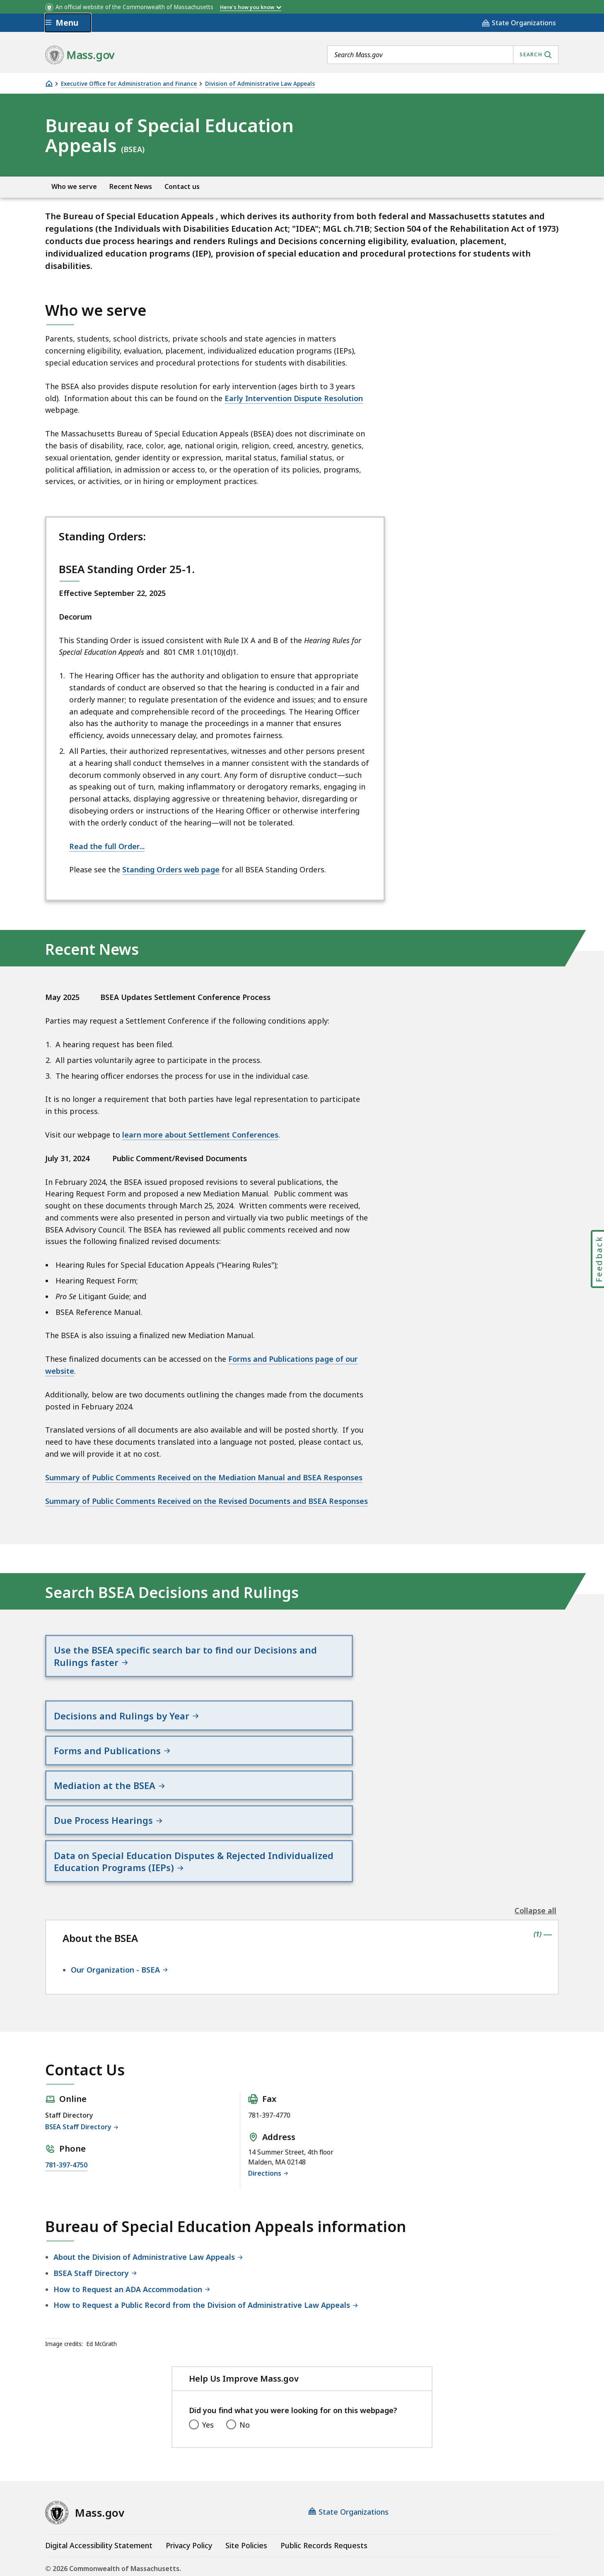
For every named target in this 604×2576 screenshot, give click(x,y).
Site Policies (246, 2507)
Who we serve (74, 187)
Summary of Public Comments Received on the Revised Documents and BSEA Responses (206, 1501)
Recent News (130, 187)
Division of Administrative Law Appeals (260, 83)
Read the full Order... (107, 846)
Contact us (182, 187)
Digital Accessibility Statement (98, 2507)
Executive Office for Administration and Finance (129, 83)
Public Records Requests (323, 2507)
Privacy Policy (189, 2507)
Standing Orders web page (171, 869)
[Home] (49, 83)
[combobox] (443, 54)
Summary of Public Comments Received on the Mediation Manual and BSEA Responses (203, 1477)
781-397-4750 (66, 2126)
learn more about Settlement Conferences (200, 1135)
